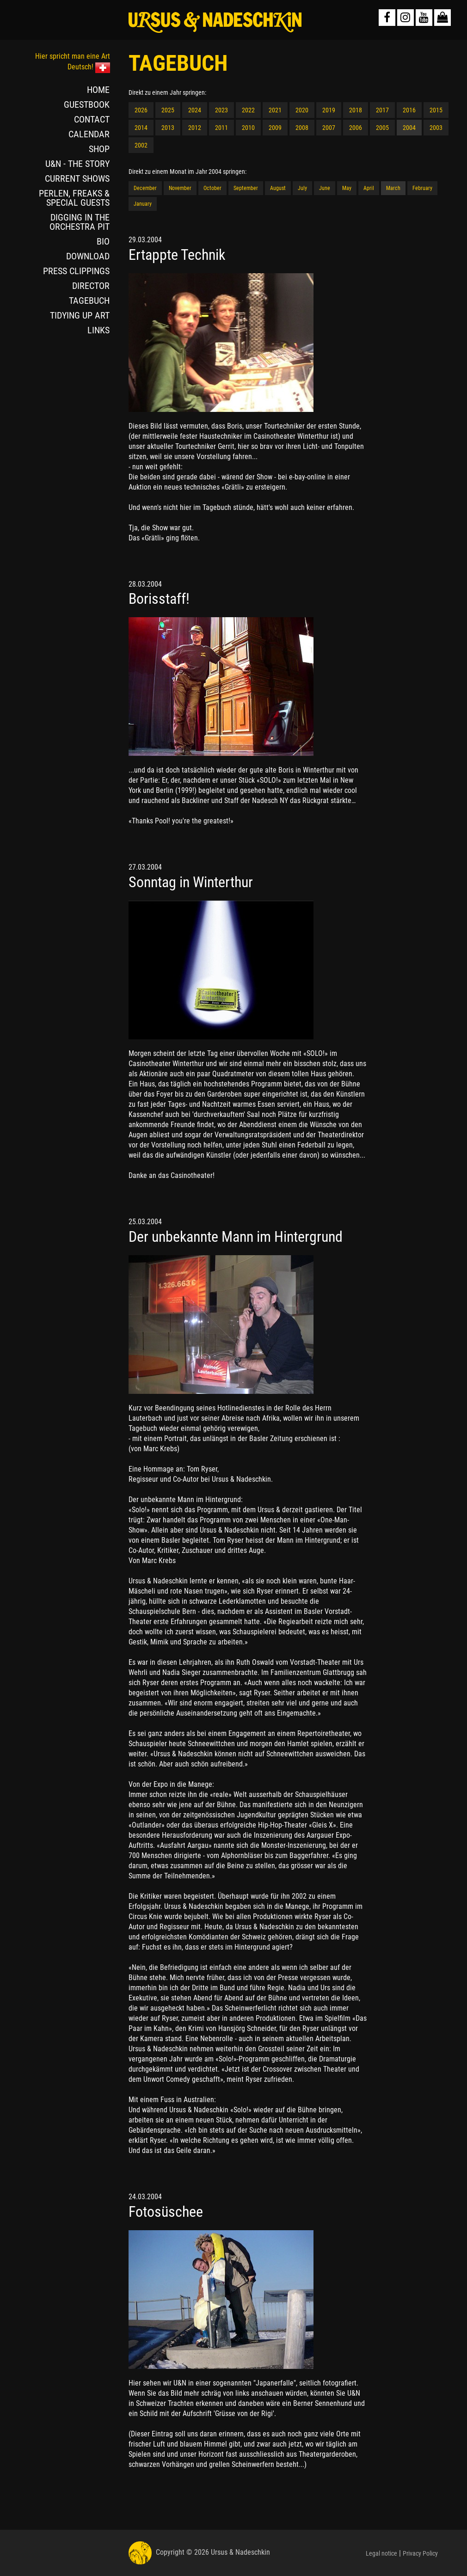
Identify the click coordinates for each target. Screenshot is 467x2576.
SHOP (99, 148)
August (278, 188)
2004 (409, 127)
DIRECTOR (91, 285)
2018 (355, 110)
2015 (436, 110)
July (302, 188)
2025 (167, 110)
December (145, 188)
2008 (301, 127)
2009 (275, 127)
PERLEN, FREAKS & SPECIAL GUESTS (74, 198)
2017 (382, 110)
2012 (194, 127)
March (393, 188)
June (324, 188)
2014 (141, 127)
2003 (436, 127)
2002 (141, 145)
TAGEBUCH (89, 300)
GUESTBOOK (87, 104)
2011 (221, 127)
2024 (194, 110)
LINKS (98, 330)
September (246, 188)
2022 (248, 110)
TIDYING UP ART (80, 315)
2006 (355, 127)
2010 (248, 127)
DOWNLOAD (88, 256)
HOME (98, 89)
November (180, 188)
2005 (382, 127)
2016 (409, 110)
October (212, 188)
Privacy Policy (420, 2553)
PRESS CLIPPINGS (76, 270)
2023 (221, 110)
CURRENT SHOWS (77, 178)
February (422, 188)
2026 (141, 110)
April (368, 188)
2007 (328, 127)
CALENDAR (89, 134)
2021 (275, 110)
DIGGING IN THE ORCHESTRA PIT (79, 222)
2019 (328, 110)
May (346, 188)
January (143, 204)
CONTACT (92, 119)
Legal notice (381, 2553)
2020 (301, 110)
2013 (167, 127)
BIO (103, 241)
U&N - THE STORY (77, 163)
